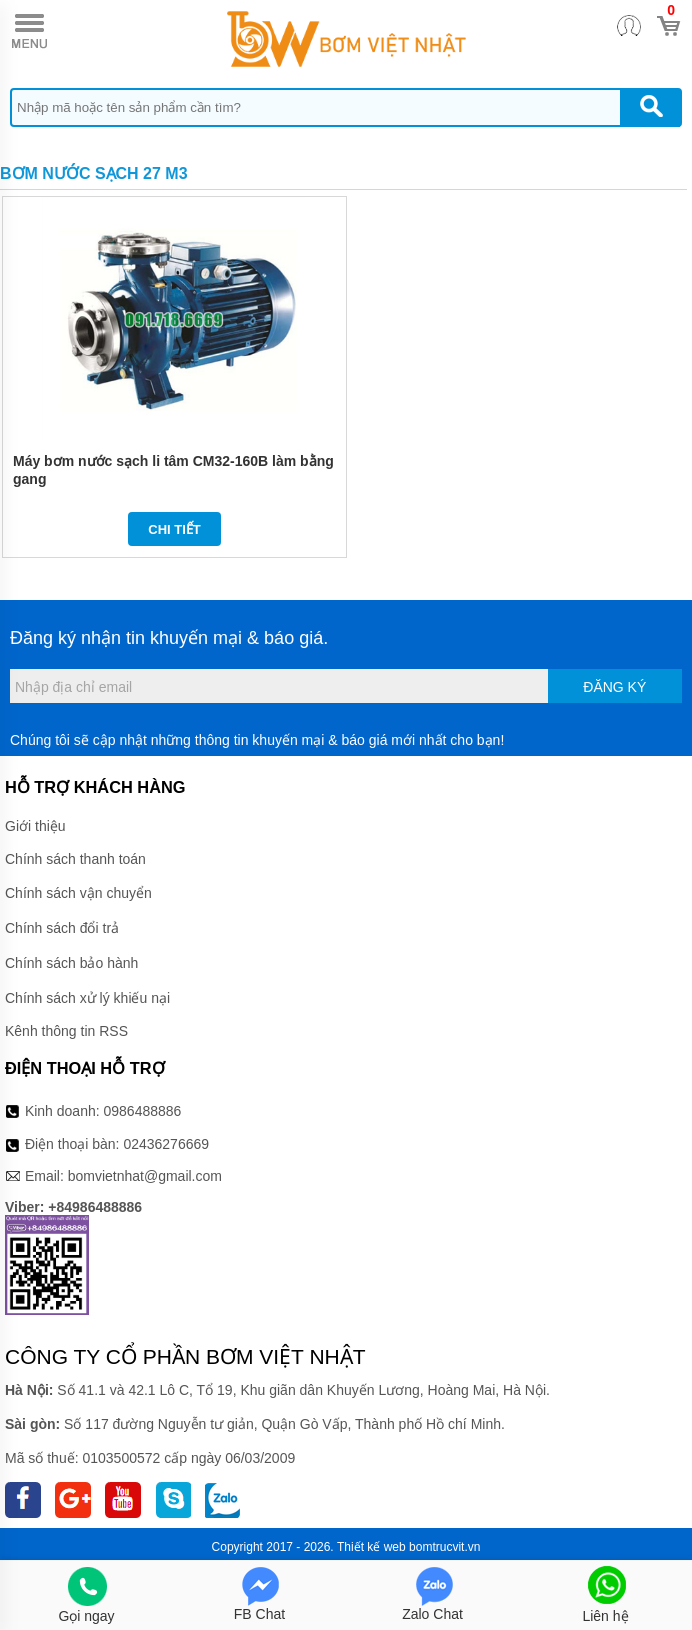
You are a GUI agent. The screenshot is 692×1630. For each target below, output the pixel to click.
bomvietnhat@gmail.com (145, 1176)
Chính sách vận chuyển (78, 893)
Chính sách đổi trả (62, 928)
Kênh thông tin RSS (66, 1031)
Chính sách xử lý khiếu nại (87, 998)
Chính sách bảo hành (71, 963)
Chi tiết (174, 529)
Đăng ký (614, 687)
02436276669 (166, 1144)
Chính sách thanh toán (75, 859)
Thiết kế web (371, 1547)
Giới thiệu (35, 826)
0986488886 (143, 1111)
